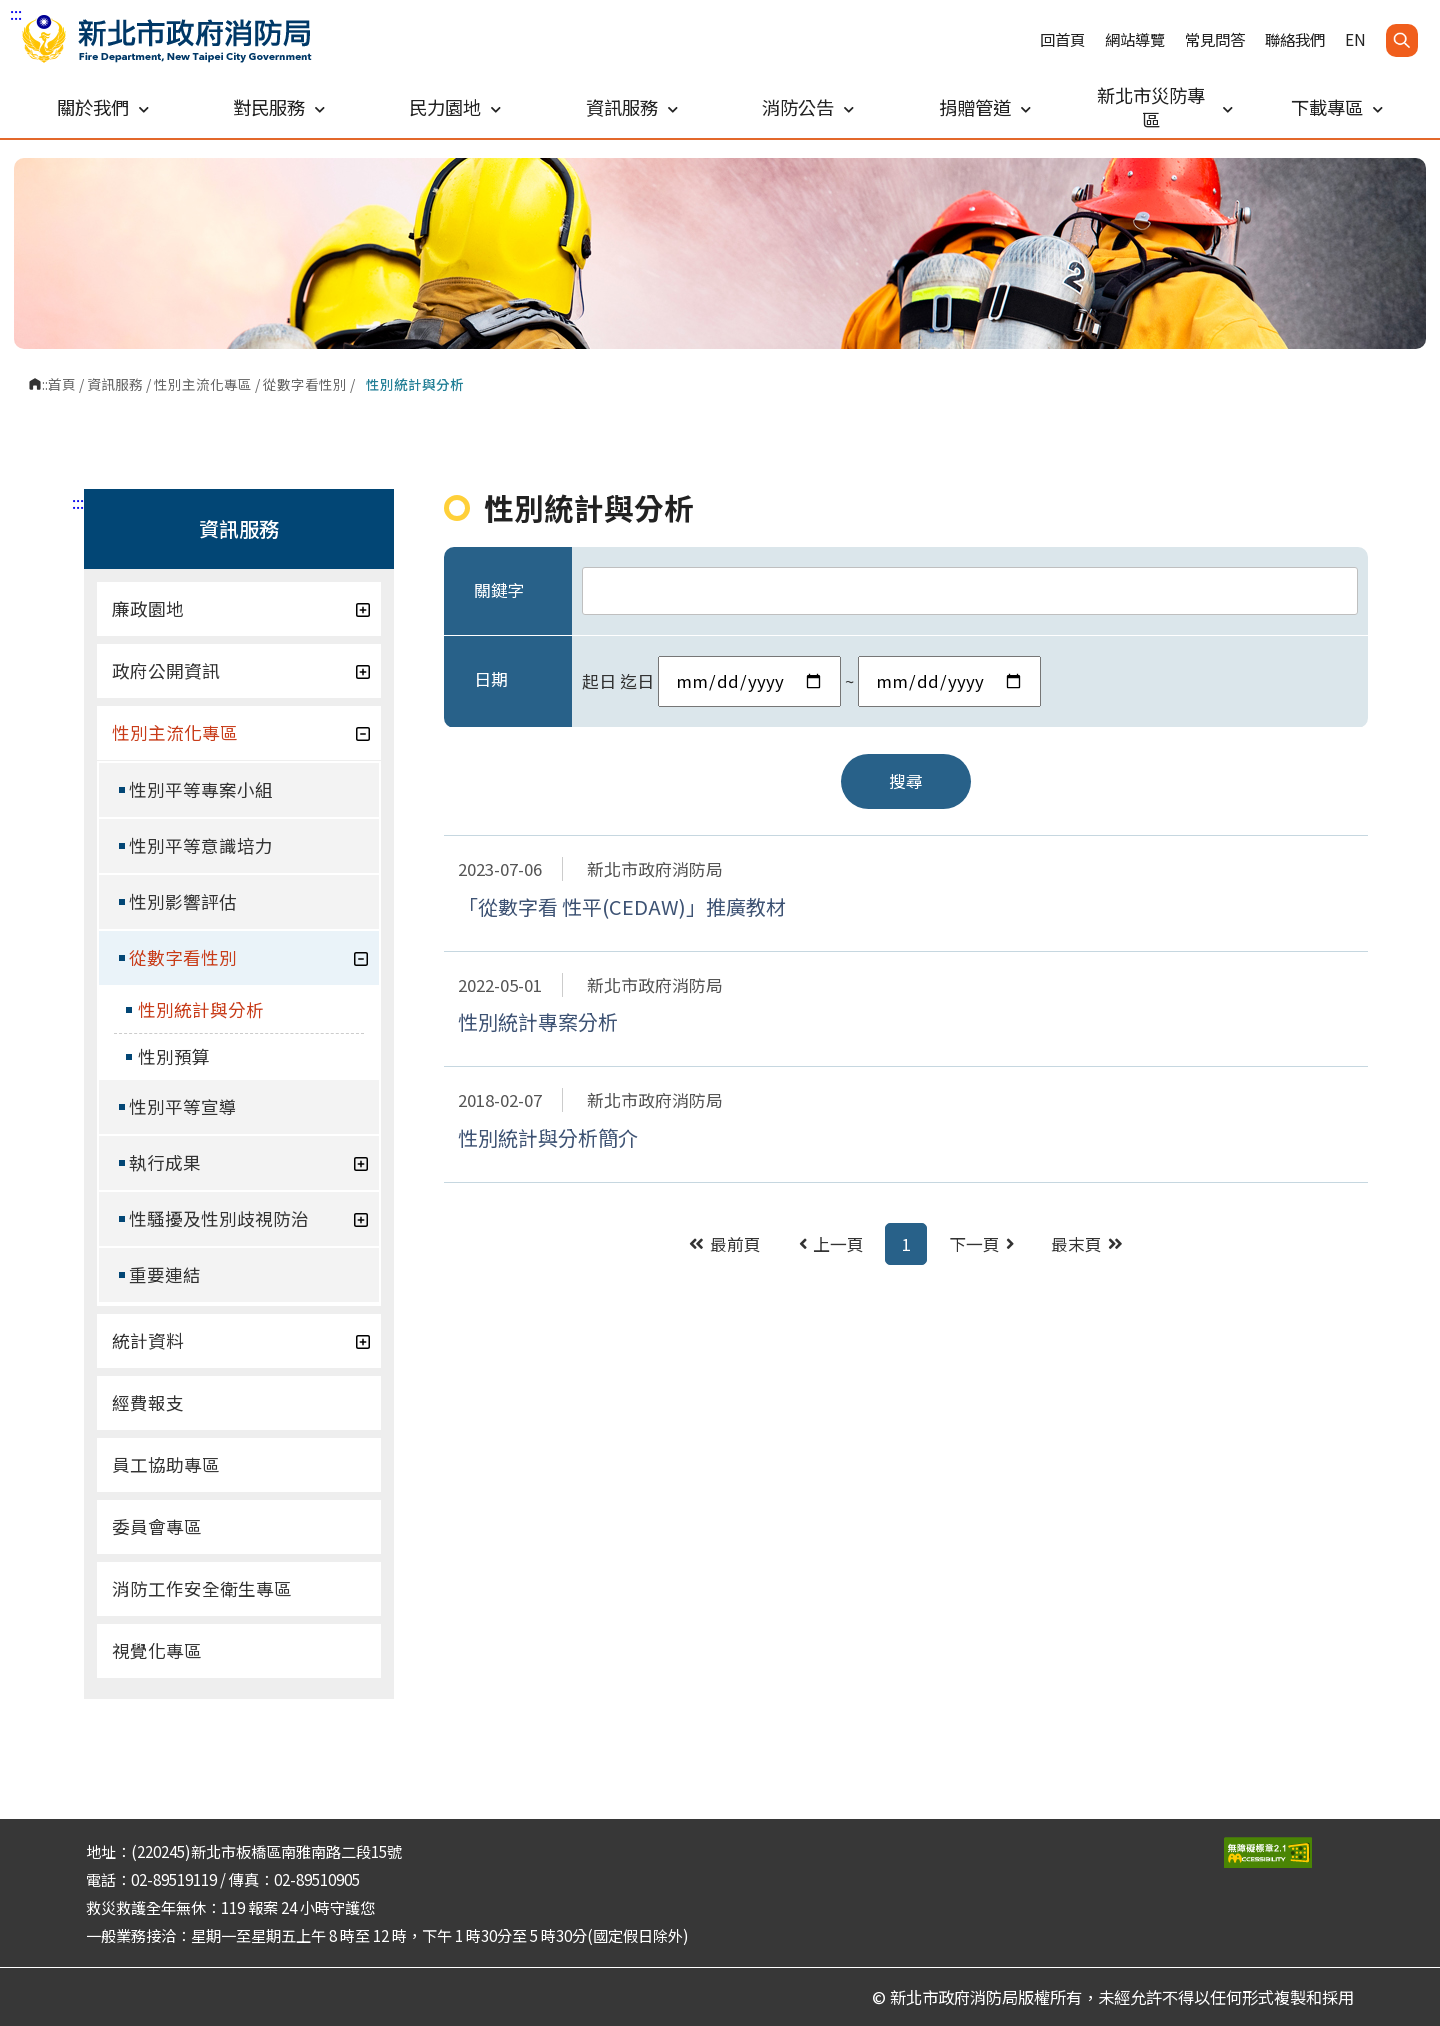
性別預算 (174, 1056)
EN (1355, 39)
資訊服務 (115, 384)
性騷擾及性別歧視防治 (249, 1218)
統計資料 (241, 1340)
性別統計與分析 (201, 1009)
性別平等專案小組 (201, 789)
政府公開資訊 (241, 670)
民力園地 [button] (455, 107)
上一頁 (831, 1244)
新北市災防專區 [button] (1165, 107)
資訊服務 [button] (632, 107)
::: (16, 13)
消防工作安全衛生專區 (202, 1588)
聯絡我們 (1295, 39)
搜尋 (906, 781)
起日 (599, 681)
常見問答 (1215, 39)
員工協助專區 (166, 1464)
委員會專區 (157, 1526)
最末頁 (1087, 1244)
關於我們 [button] (103, 107)
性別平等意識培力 (201, 845)
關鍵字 (499, 590)
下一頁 (981, 1244)
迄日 (637, 681)
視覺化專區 (157, 1650)
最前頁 (725, 1244)
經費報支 (148, 1402)
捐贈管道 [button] (985, 107)
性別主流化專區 (203, 384)
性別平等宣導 (183, 1106)
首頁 (62, 384)
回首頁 (1062, 39)
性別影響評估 (183, 901)
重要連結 (165, 1274)
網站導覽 (1135, 39)
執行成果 (249, 1162)
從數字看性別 (305, 384)
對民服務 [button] (279, 107)
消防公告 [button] (808, 107)
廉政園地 (241, 608)
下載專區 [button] (1337, 107)
